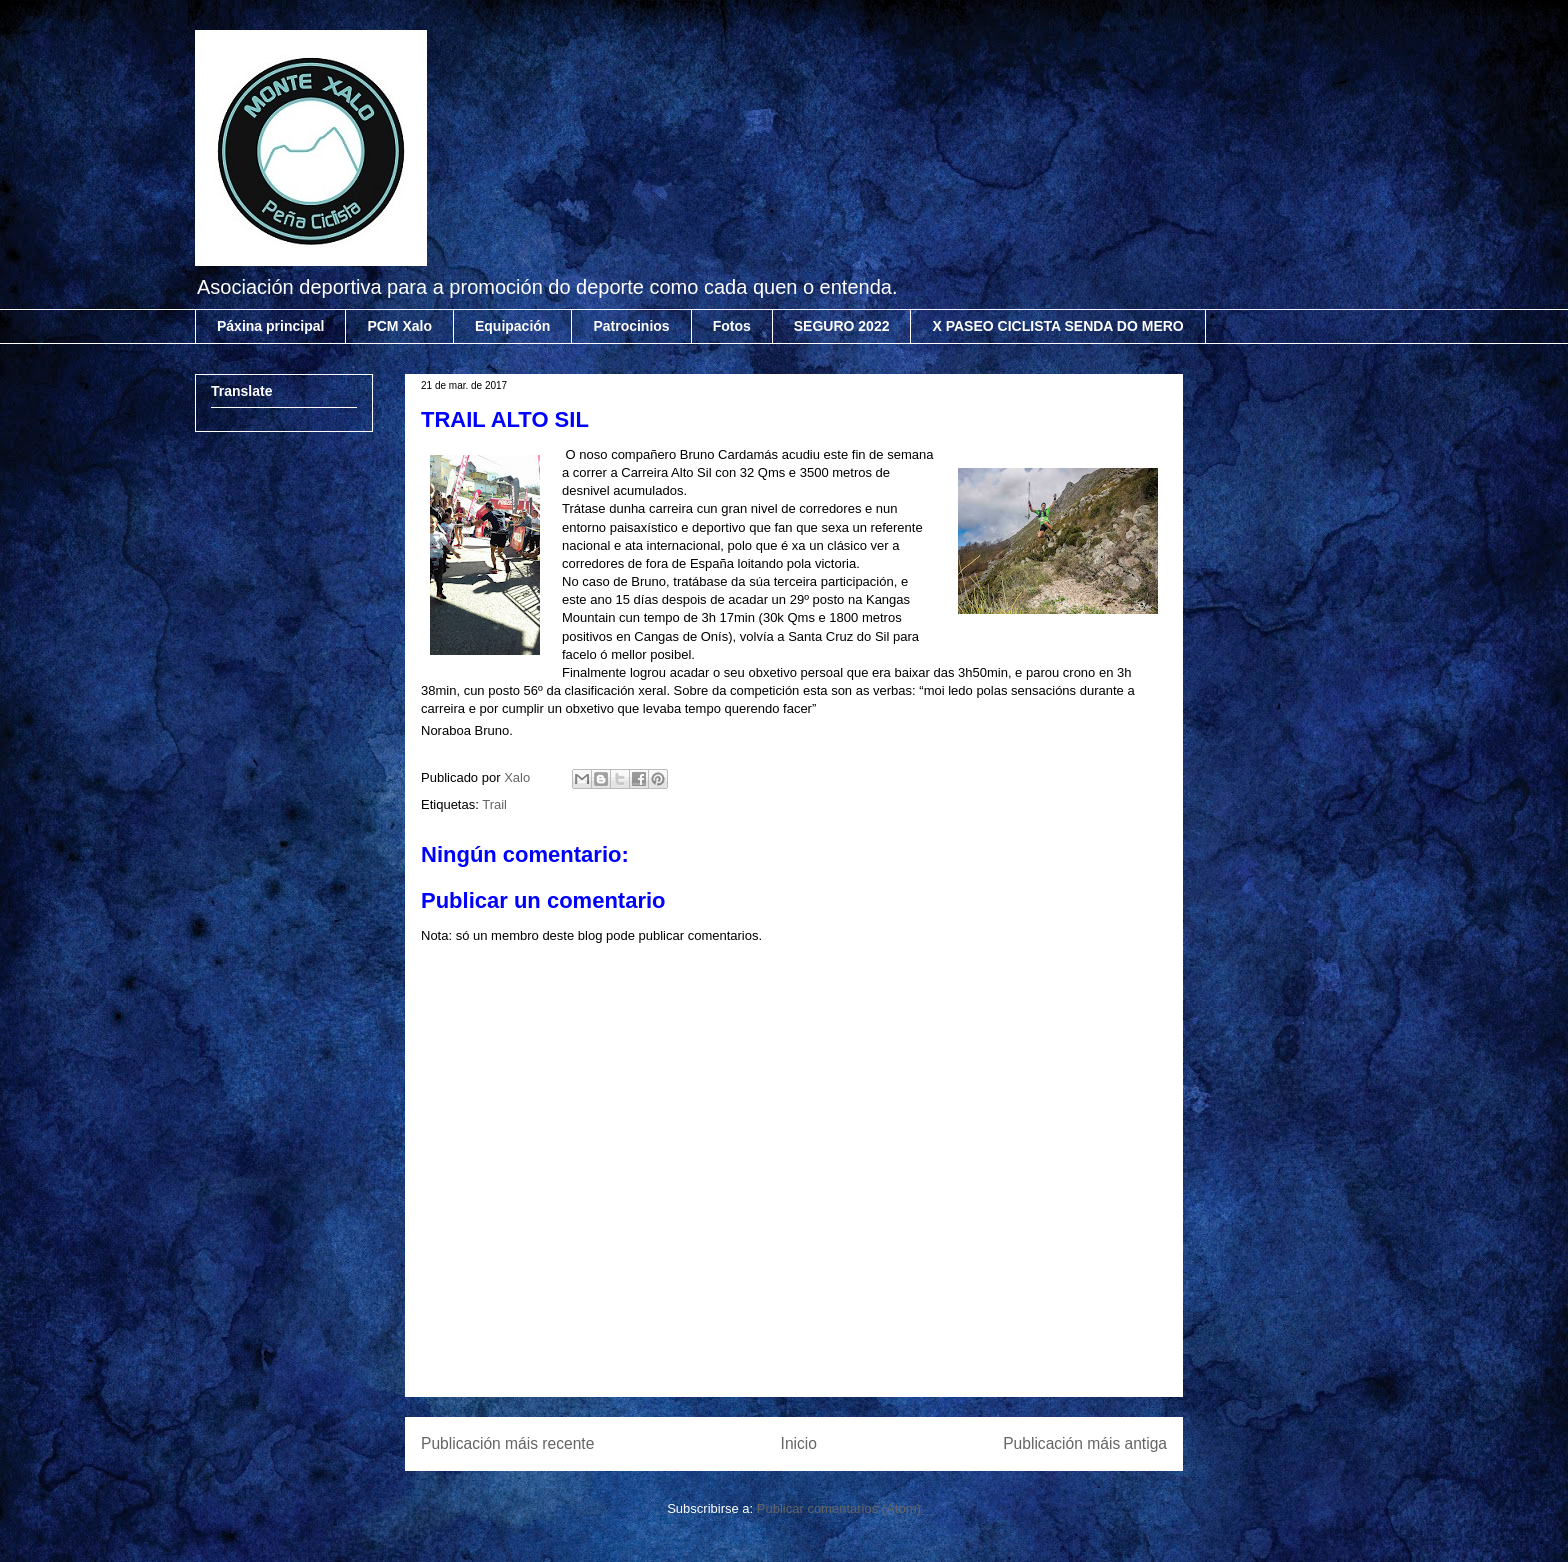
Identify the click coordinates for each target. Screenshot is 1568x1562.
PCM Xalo (399, 326)
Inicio (799, 1443)
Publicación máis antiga (1085, 1443)
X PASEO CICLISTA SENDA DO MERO (1057, 326)
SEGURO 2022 (842, 326)
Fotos (732, 326)
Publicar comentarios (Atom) (839, 1508)
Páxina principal (270, 326)
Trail (494, 804)
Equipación (512, 326)
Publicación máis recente (507, 1443)
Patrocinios (631, 326)
